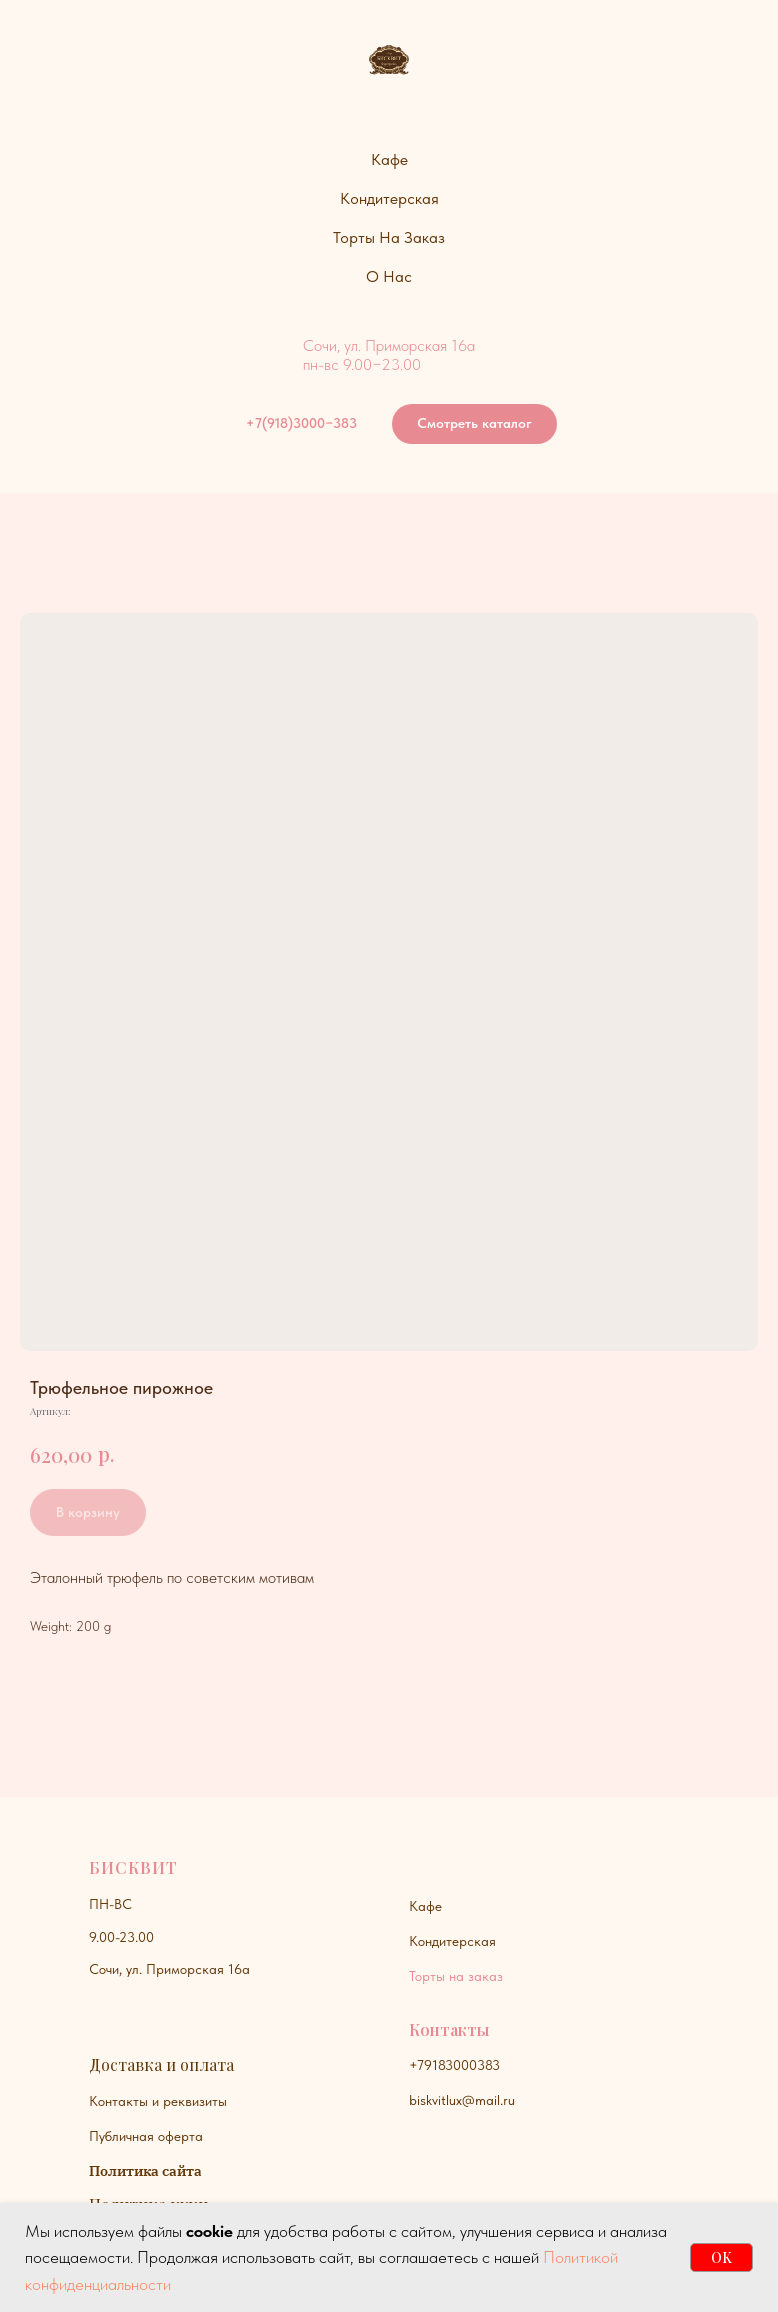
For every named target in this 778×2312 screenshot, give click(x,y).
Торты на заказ (456, 1976)
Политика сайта (145, 2171)
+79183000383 (454, 2065)
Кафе (425, 1906)
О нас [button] (389, 276)
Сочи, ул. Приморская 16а (169, 1969)
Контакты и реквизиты (158, 2101)
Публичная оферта (146, 2136)
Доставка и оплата (161, 2064)
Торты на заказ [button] (389, 237)
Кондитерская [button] (389, 198)
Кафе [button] (389, 159)
